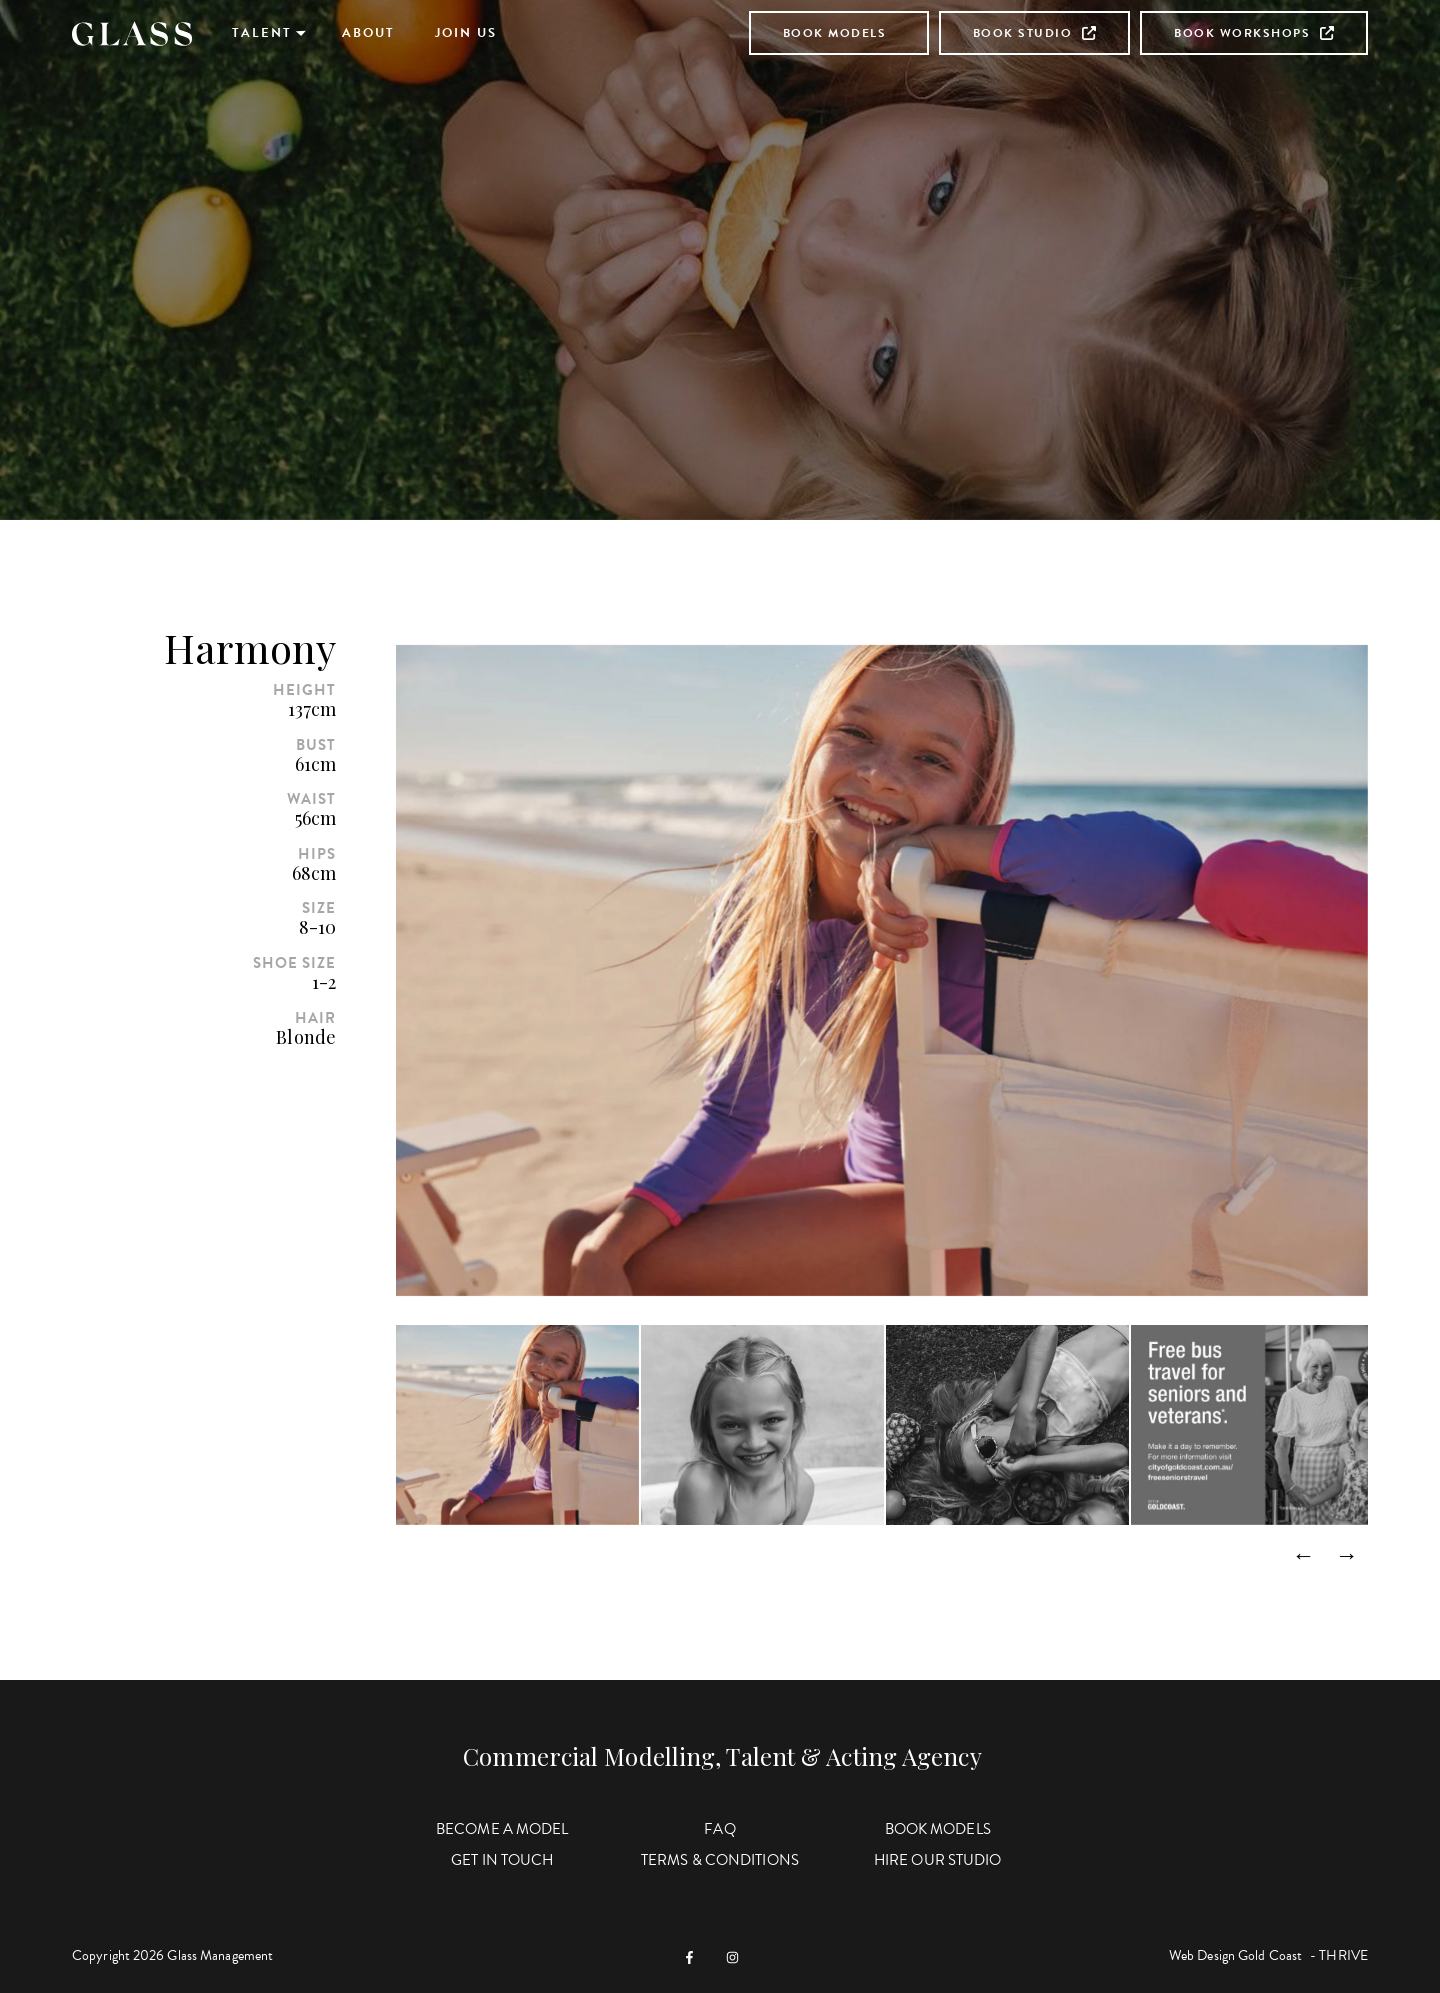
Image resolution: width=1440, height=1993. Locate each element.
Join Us (466, 33)
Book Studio (1035, 33)
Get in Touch (502, 1860)
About (368, 33)
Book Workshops (1254, 33)
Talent (262, 33)
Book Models (835, 33)
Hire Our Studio (938, 1860)
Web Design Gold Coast (1235, 1955)
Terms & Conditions (720, 1860)
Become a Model (502, 1829)
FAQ (719, 1829)
